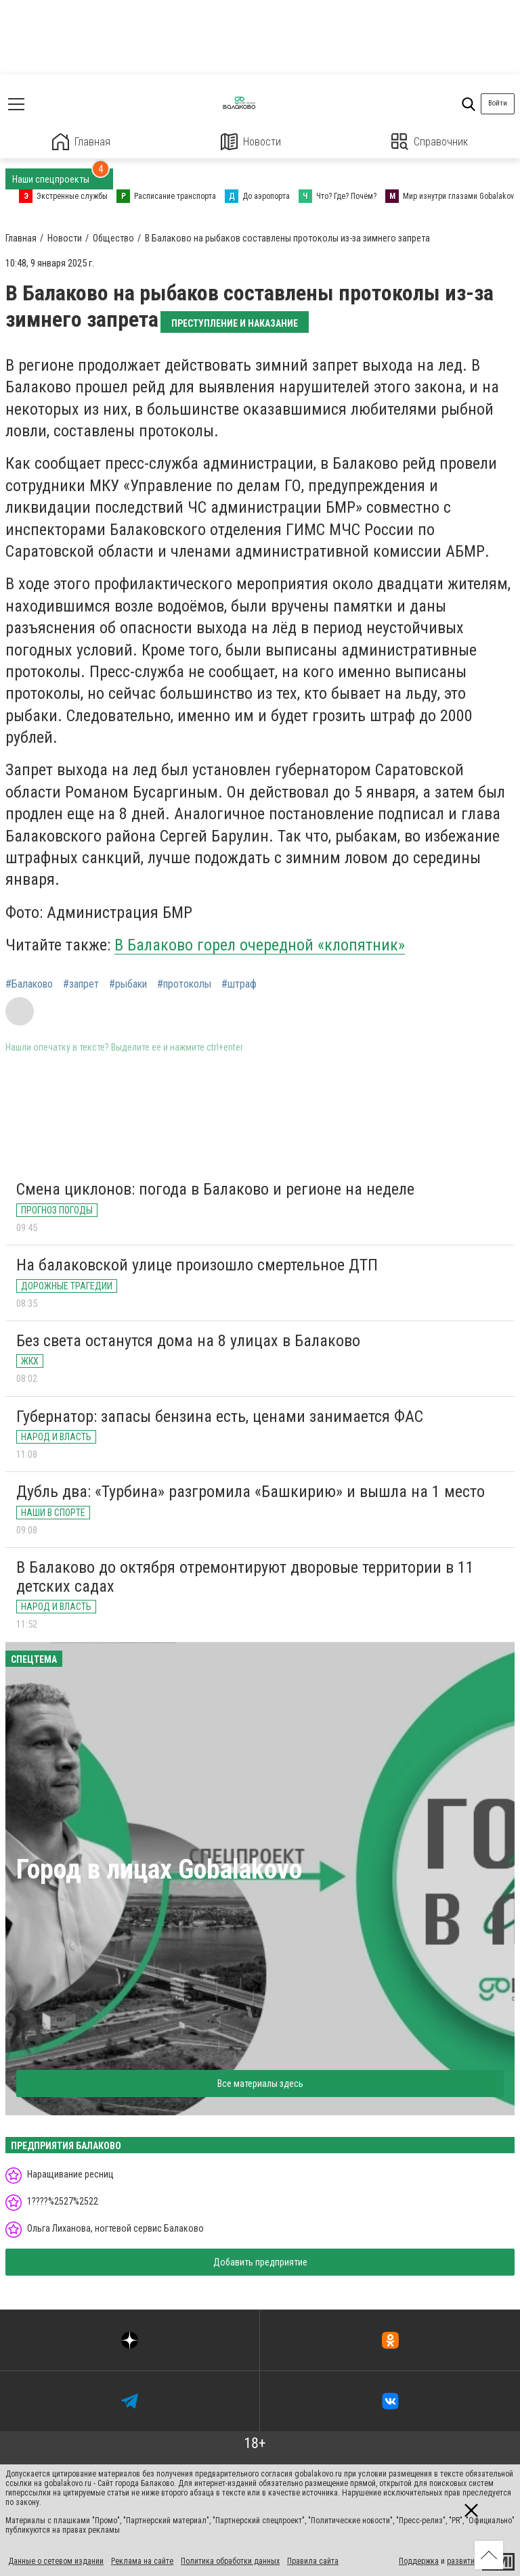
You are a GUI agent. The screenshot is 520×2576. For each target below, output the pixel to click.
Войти (497, 103)
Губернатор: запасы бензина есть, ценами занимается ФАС (219, 1416)
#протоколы (184, 984)
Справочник (429, 141)
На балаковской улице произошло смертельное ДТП (197, 1265)
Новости (251, 141)
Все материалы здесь (260, 2083)
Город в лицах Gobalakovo (159, 1869)
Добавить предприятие (260, 2262)
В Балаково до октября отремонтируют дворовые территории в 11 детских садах (245, 1577)
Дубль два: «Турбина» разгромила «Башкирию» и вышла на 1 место (250, 1491)
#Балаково (29, 984)
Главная (81, 141)
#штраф (239, 984)
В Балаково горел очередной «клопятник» (259, 945)
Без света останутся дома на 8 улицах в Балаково (188, 1340)
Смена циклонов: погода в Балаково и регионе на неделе (215, 1189)
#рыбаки (128, 984)
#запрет (81, 984)
